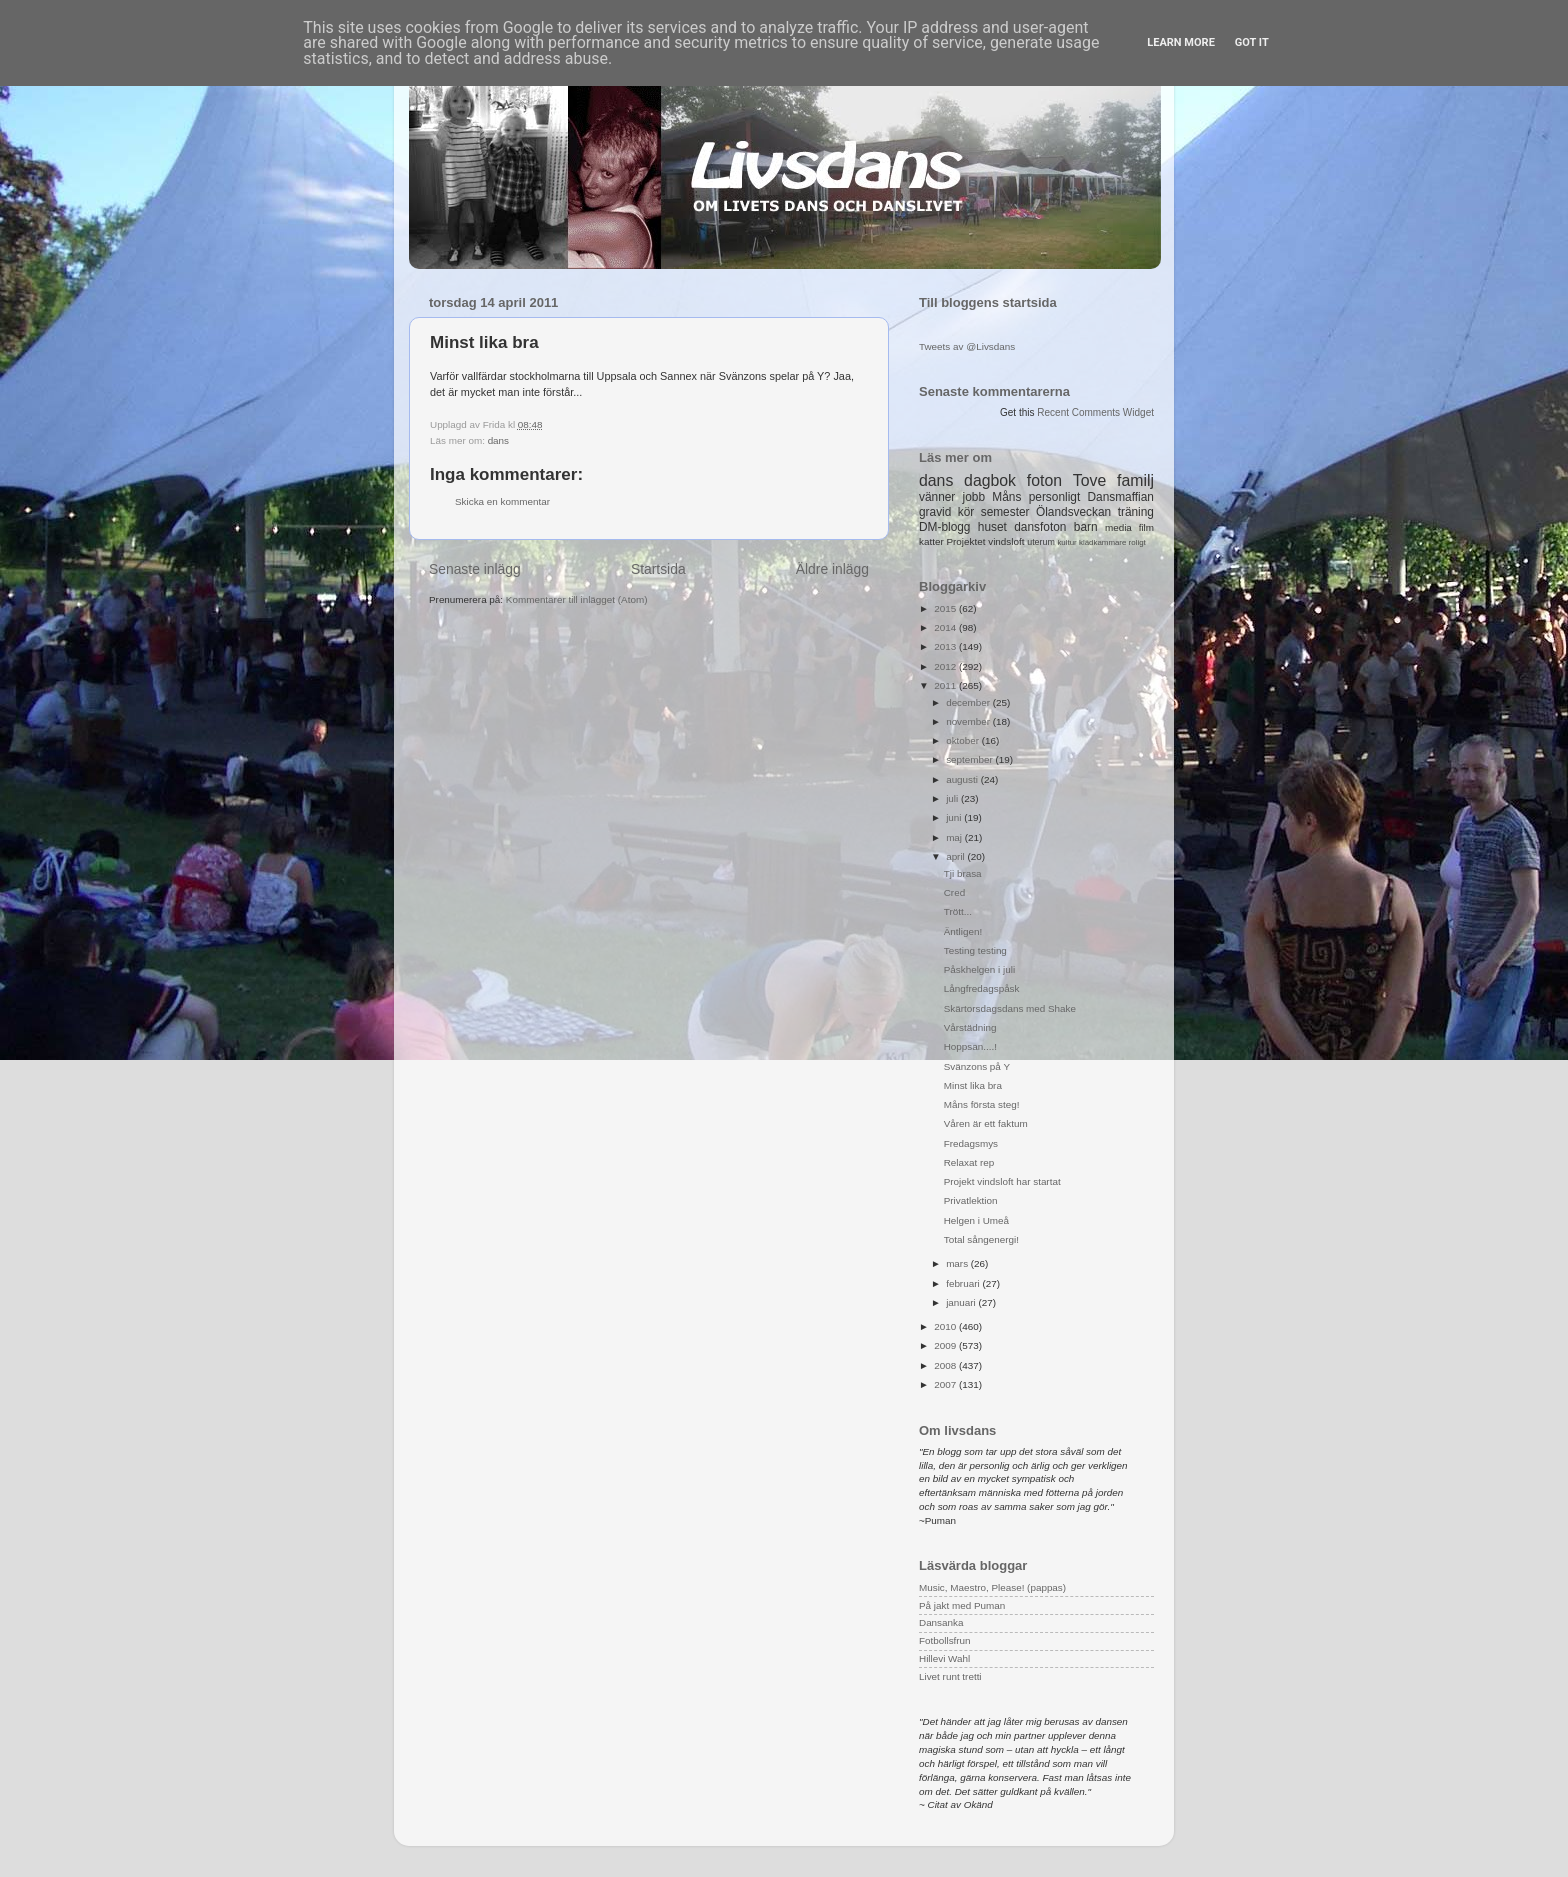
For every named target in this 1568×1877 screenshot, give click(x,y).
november (969, 721)
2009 (946, 1345)
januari (962, 1302)
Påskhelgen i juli (979, 969)
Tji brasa (963, 873)
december (969, 702)
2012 (946, 666)
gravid (935, 512)
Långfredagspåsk (982, 988)
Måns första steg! (982, 1104)
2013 (946, 646)
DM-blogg (944, 527)
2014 (946, 627)
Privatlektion (971, 1200)
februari (964, 1283)
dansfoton (1040, 527)
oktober (964, 740)
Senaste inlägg (475, 569)
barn (1086, 527)
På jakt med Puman (962, 1605)
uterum (1041, 542)
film (1146, 527)
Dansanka (941, 1622)
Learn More (1181, 42)
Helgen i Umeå (976, 1220)
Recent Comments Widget (1095, 412)
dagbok (990, 480)
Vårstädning (970, 1027)
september (970, 759)
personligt (1055, 497)
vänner (937, 497)
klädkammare (1102, 542)
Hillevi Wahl (944, 1658)
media (1118, 527)
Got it (1252, 42)
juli (953, 798)
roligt (1137, 542)
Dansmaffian (1121, 497)
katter (931, 541)
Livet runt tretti (950, 1676)
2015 (946, 608)
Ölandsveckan (1073, 512)
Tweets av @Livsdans (967, 346)
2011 (946, 685)
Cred (954, 892)
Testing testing (975, 950)
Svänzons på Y (977, 1066)
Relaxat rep (969, 1162)
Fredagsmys (971, 1143)
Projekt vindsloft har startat (1002, 1181)
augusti (963, 779)
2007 (946, 1384)
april (956, 856)
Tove (1089, 480)
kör (966, 512)
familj (1135, 480)
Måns (1006, 497)
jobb (974, 497)
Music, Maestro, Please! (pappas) (992, 1587)
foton (1044, 480)
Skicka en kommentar (502, 501)
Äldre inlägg (832, 569)
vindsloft (1006, 541)
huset (992, 527)
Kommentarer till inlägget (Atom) (577, 599)
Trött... (958, 911)
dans (498, 440)
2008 (946, 1365)
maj (955, 837)
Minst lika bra (973, 1085)
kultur (1066, 542)
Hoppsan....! (970, 1046)
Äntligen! (963, 931)
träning (1136, 512)
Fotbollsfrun (945, 1640)
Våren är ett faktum (986, 1123)
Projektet (965, 541)
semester (1005, 512)
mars (958, 1263)
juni (955, 817)
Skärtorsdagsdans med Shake (1010, 1008)
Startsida (658, 569)
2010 (946, 1326)
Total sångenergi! (981, 1239)
